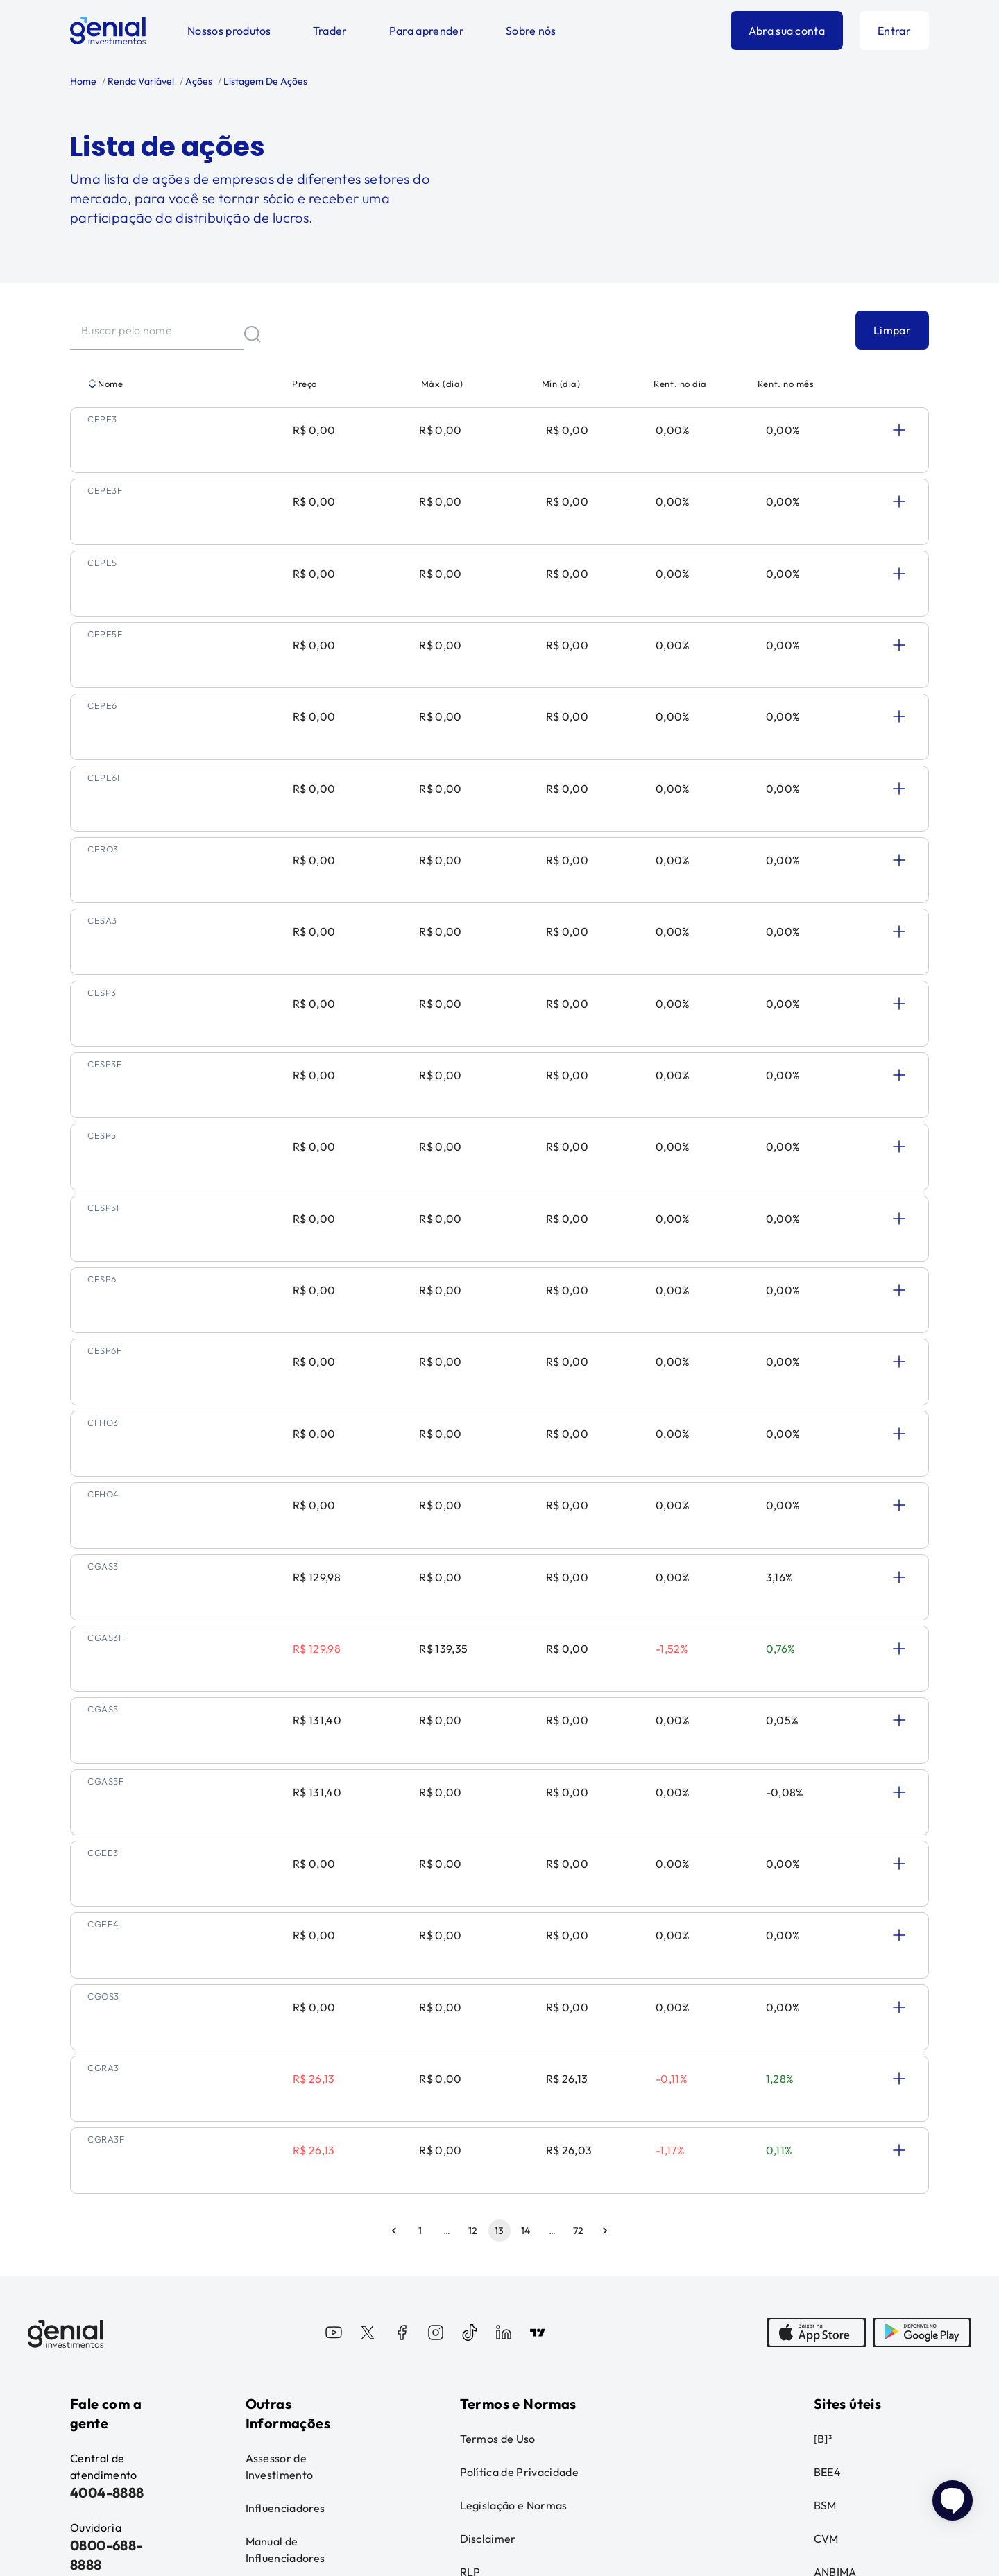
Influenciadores (285, 2034)
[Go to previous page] (394, 1756)
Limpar (892, 330)
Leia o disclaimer (115, 2490)
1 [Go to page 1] (420, 1756)
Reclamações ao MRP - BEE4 (856, 2272)
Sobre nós (531, 30)
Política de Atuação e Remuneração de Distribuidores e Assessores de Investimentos (576, 2139)
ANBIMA (835, 2097)
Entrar (894, 30)
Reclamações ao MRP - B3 (856, 2222)
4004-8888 (107, 2018)
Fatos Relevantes (842, 2322)
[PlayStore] (922, 1859)
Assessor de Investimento (280, 1992)
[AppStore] (816, 1859)
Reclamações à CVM (852, 2172)
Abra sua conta (787, 30)
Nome (105, 383)
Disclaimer (488, 2064)
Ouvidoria (95, 2247)
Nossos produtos (229, 30)
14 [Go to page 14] (526, 1756)
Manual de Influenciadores (285, 2075)
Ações (197, 81)
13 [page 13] (499, 1756)
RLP (470, 2097)
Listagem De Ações (264, 81)
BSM (825, 2031)
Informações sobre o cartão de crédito (298, 2175)
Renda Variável (139, 81)
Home (83, 81)
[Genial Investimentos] (108, 30)
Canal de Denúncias (97, 2205)
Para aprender (426, 30)
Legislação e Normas (513, 2031)
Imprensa (94, 2280)
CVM (826, 2064)
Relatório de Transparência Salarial (303, 2225)
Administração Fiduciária (283, 2125)
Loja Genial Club (856, 2364)
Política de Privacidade (519, 1997)
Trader (330, 30)
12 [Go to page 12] (473, 1756)
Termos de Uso (498, 1964)
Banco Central (850, 2131)
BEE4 (827, 1997)
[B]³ (823, 1964)
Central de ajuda (97, 2155)
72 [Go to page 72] (578, 1756)
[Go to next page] (605, 1756)
